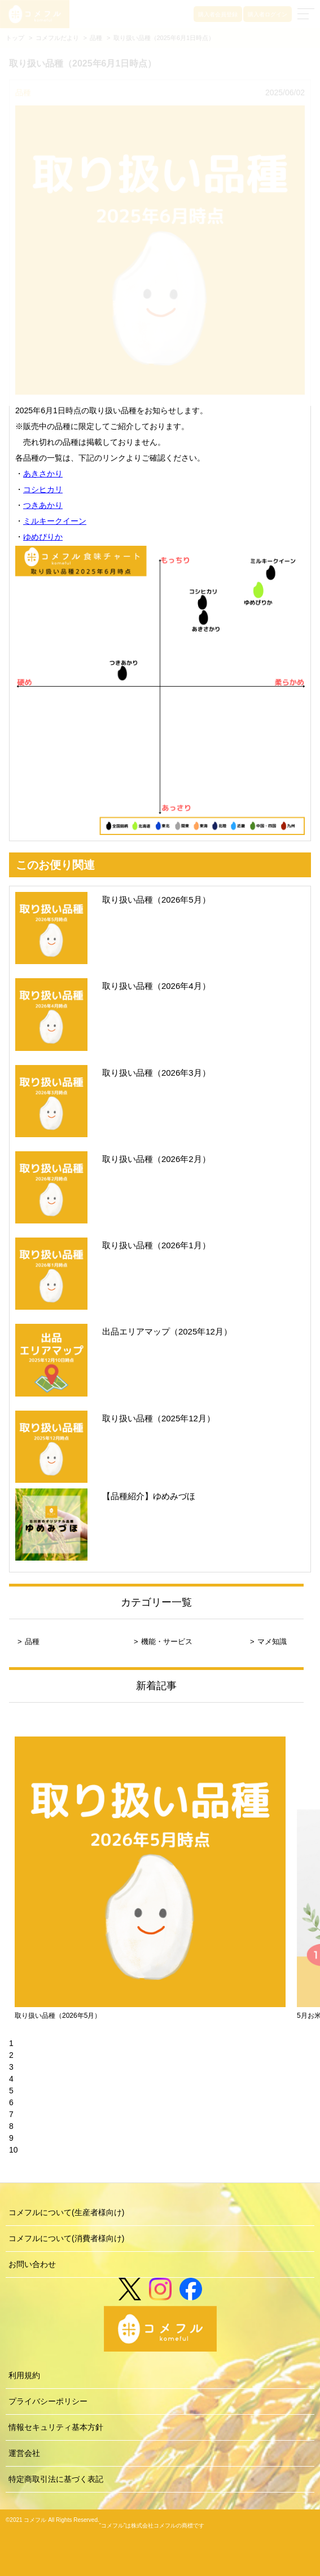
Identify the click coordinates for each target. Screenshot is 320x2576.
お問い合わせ (32, 2264)
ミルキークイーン (54, 520)
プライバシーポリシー (47, 2401)
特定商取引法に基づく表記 (55, 2479)
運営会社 (24, 2453)
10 (13, 2149)
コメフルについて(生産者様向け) (66, 2212)
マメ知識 (272, 1641)
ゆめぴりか (43, 536)
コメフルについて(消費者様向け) (66, 2238)
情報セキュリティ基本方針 (55, 2427)
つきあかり (43, 505)
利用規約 (24, 2375)
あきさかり (43, 473)
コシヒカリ (43, 489)
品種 (32, 1641)
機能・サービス (166, 1641)
